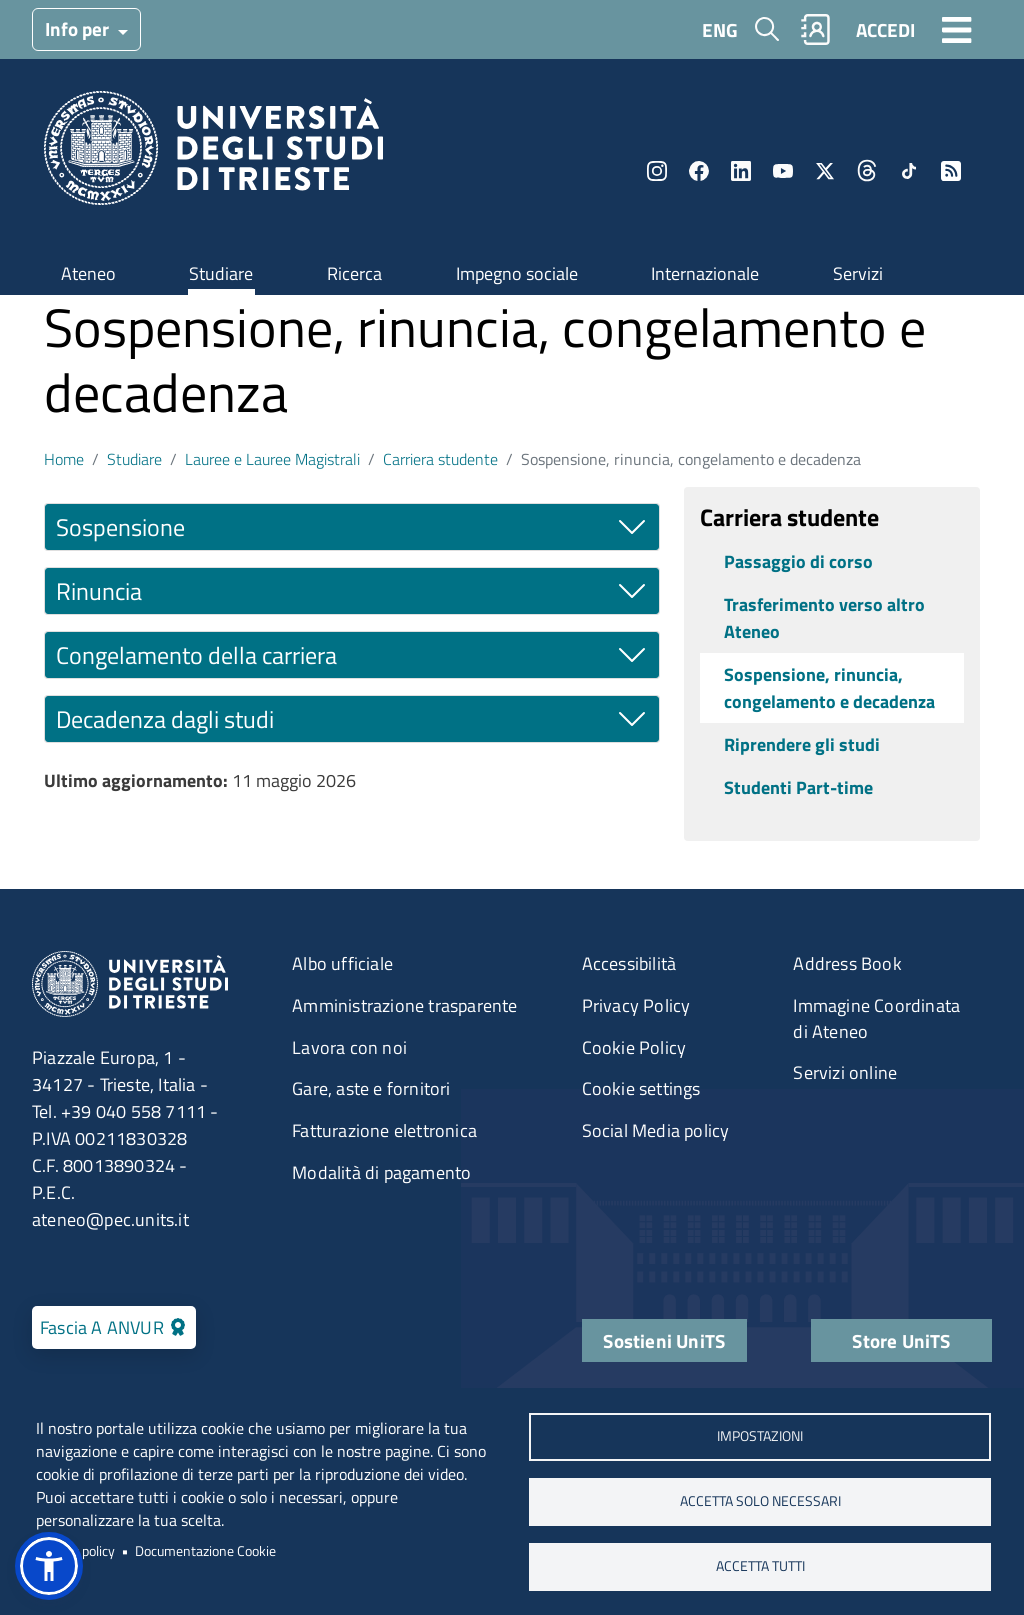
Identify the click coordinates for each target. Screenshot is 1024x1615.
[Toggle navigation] (957, 29)
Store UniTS (901, 1340)
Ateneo (88, 273)
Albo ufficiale (342, 963)
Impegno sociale (517, 273)
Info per (79, 28)
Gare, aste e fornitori (371, 1088)
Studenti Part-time (798, 787)
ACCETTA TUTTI (760, 1566)
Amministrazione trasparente (404, 1005)
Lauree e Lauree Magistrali (272, 459)
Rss (951, 171)
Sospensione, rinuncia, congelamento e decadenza (829, 688)
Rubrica (816, 29)
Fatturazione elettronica (384, 1130)
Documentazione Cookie (205, 1551)
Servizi (858, 273)
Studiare (221, 273)
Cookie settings (641, 1088)
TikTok (909, 171)
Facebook (699, 171)
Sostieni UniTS (664, 1340)
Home (64, 459)
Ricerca (354, 273)
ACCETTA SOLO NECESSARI (760, 1501)
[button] (49, 1566)
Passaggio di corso (798, 561)
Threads (867, 171)
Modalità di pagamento (381, 1172)
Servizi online (845, 1072)
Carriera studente (440, 459)
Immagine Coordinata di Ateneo (876, 1018)
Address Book (847, 963)
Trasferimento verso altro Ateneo (824, 618)
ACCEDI (885, 29)
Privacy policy (75, 1551)
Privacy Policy (636, 1005)
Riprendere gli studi (802, 744)
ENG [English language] (720, 29)
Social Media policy (656, 1130)
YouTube (783, 171)
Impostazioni (760, 1436)
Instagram (657, 171)
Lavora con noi (349, 1047)
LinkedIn (741, 171)
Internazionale (705, 273)
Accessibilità (629, 963)
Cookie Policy (634, 1047)
